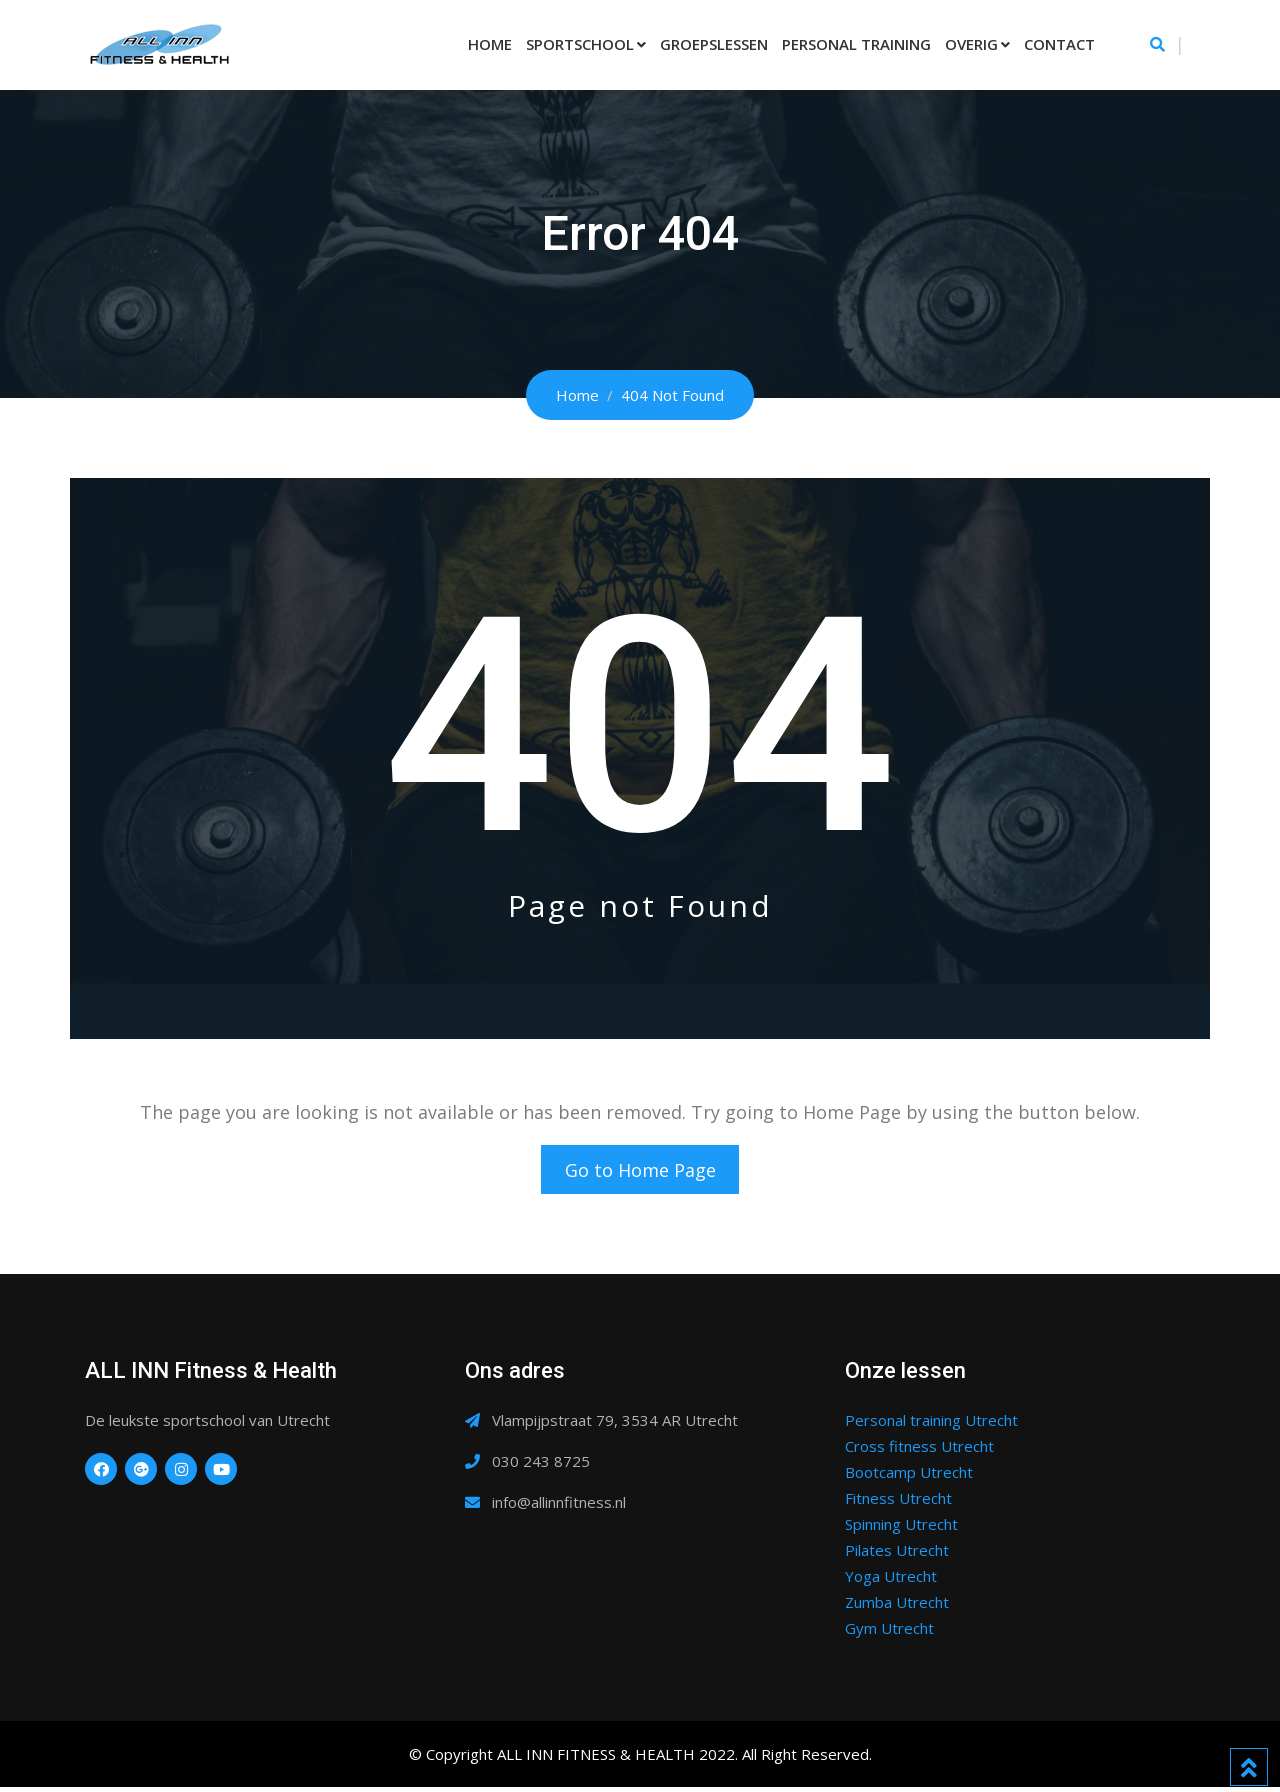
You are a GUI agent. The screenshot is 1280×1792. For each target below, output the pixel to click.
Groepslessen (714, 44)
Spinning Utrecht (901, 1529)
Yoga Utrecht (891, 1581)
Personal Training (856, 44)
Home (490, 44)
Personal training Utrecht (931, 1425)
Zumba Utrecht (897, 1607)
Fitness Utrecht (898, 1503)
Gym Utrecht (889, 1633)
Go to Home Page (640, 1172)
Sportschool (580, 44)
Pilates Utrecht (897, 1555)
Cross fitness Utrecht (919, 1451)
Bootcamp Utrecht (909, 1477)
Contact (1059, 44)
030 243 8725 (541, 1466)
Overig (971, 44)
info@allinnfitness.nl (559, 1507)
